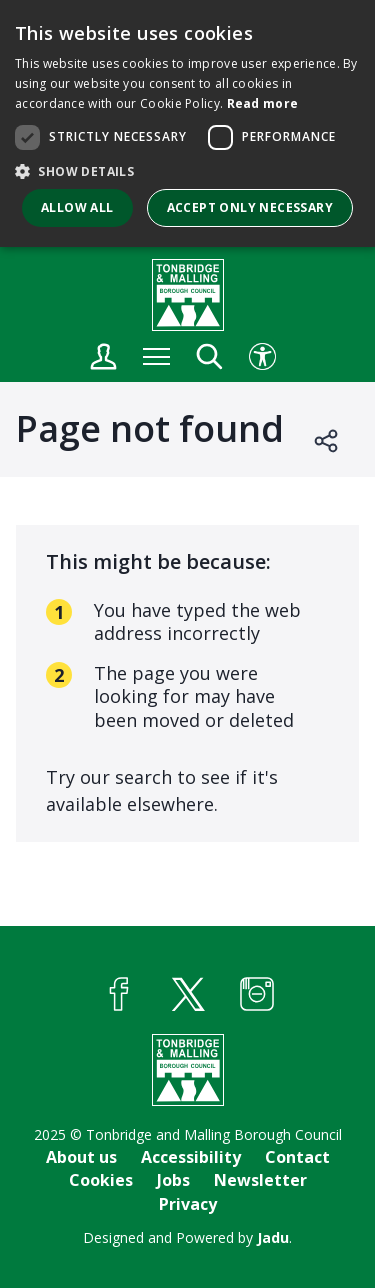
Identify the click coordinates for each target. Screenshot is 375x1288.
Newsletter (260, 1180)
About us (81, 1157)
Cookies (101, 1180)
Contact (297, 1157)
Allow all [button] (77, 207)
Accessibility (191, 1157)
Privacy (188, 1204)
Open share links (327, 441)
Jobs (173, 1180)
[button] (187, 171)
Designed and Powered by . (187, 1237)
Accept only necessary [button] (250, 207)
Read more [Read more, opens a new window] (263, 103)
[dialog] (187, 123)
